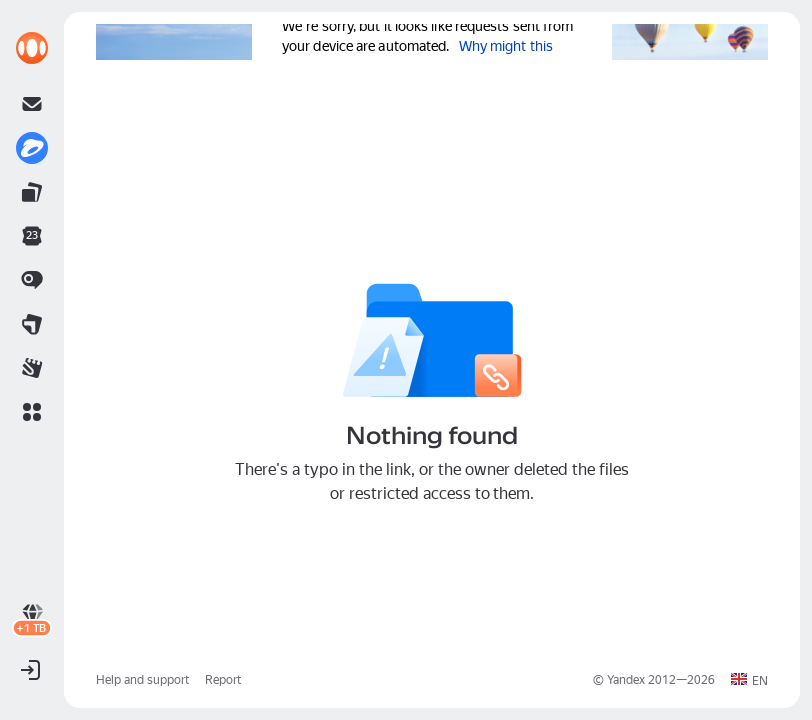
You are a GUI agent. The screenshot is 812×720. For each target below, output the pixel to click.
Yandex (626, 680)
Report (223, 680)
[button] (32, 412)
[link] (32, 48)
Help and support (142, 680)
